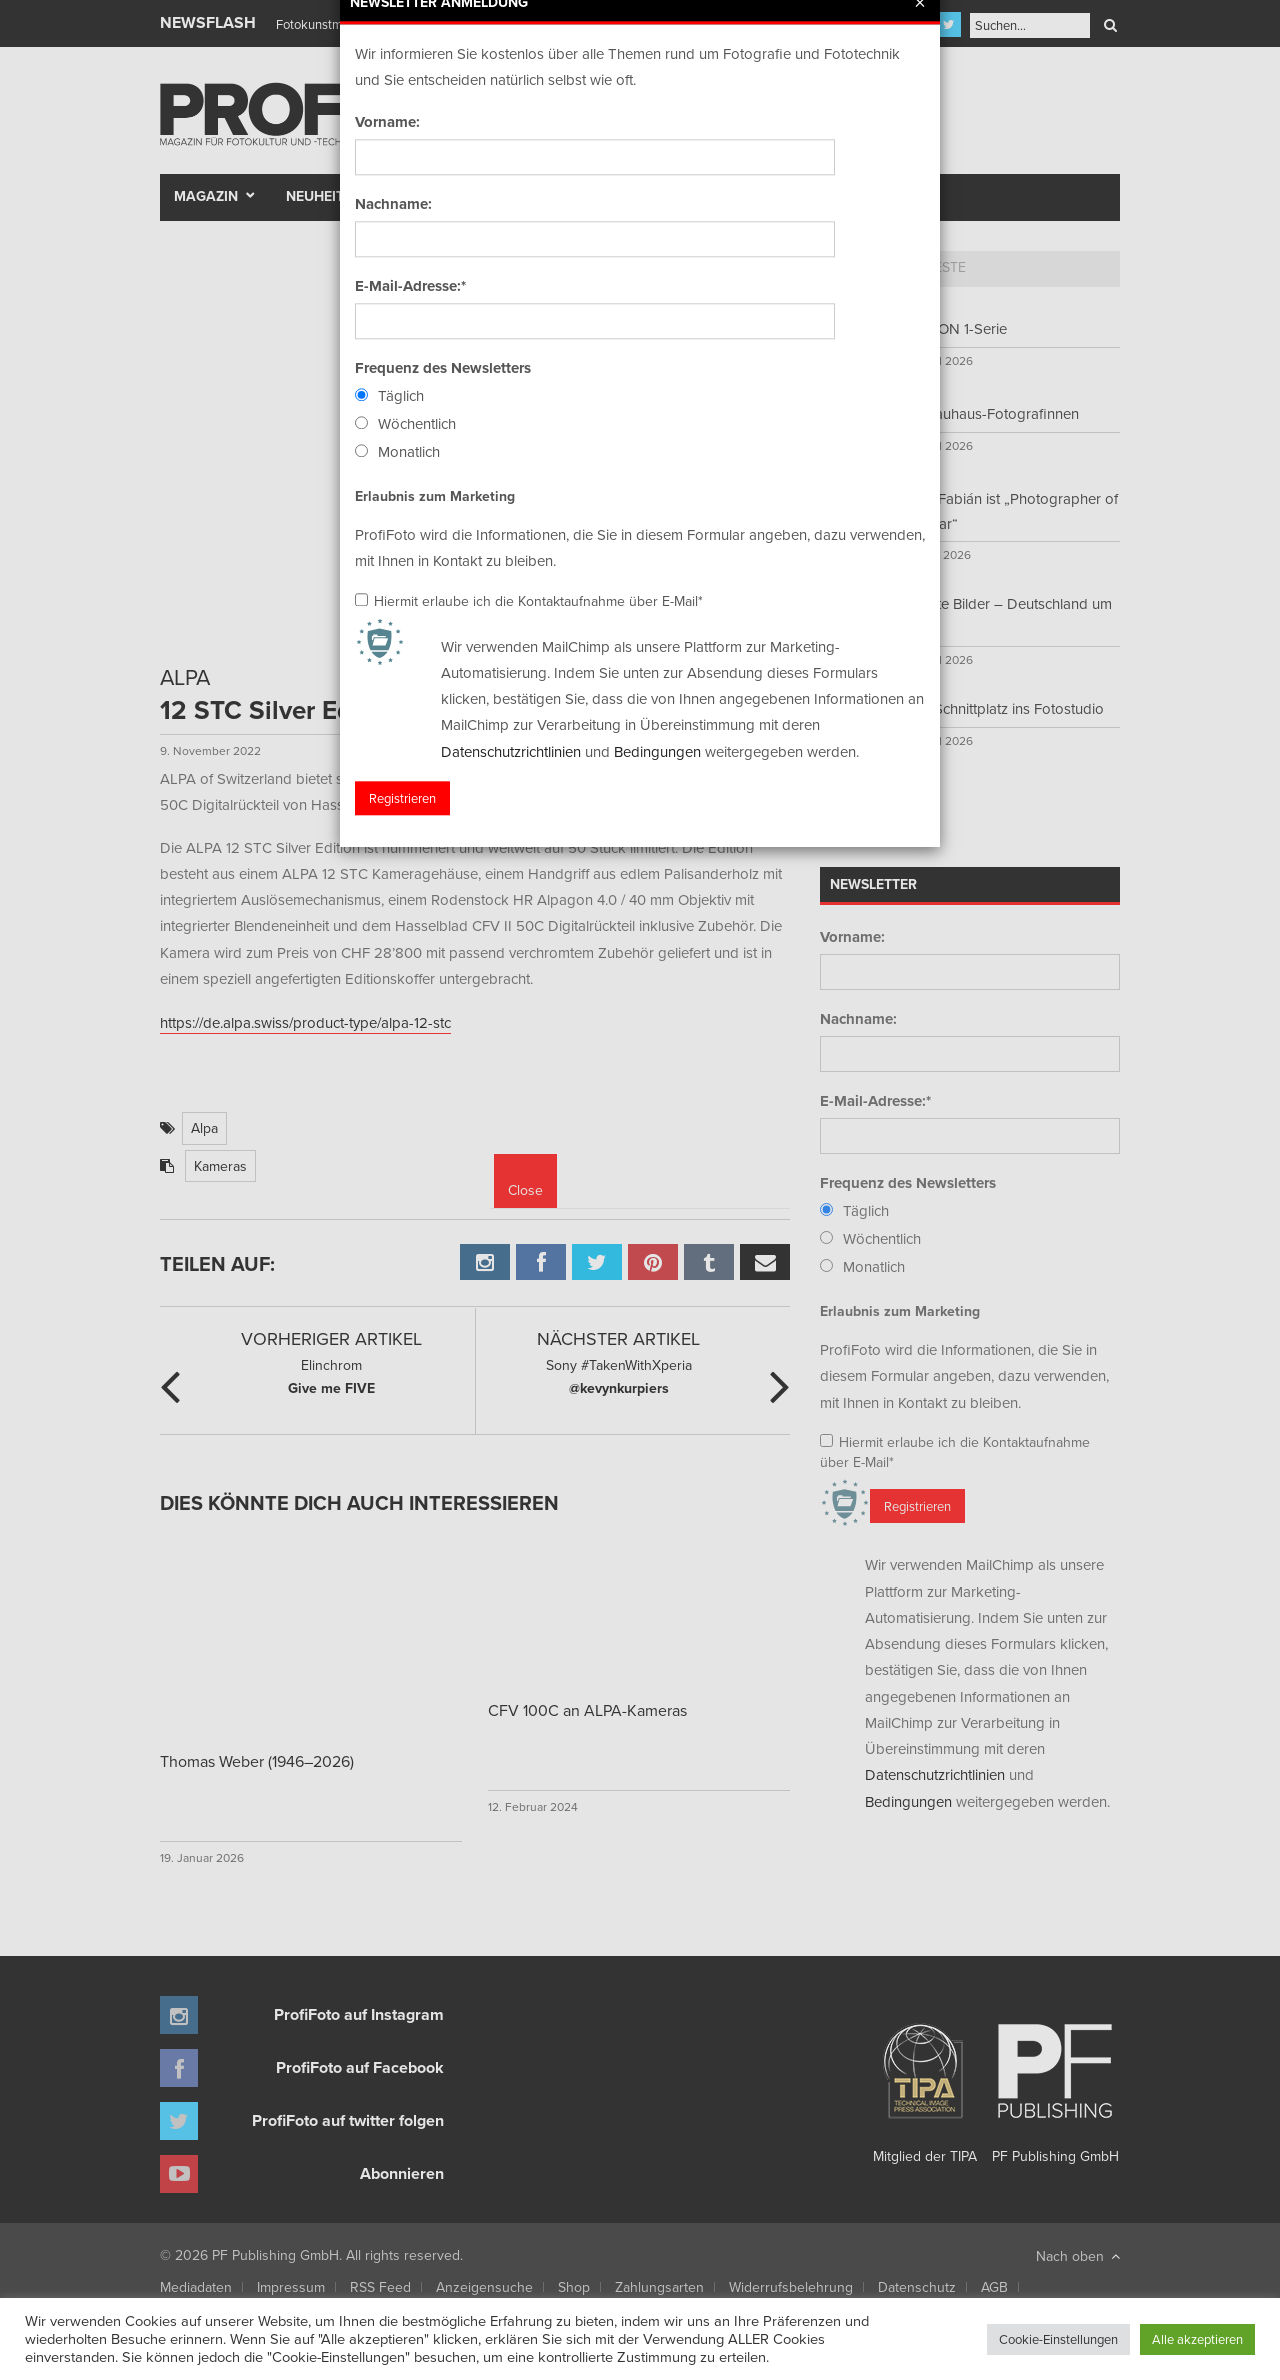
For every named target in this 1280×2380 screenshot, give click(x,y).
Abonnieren (402, 2173)
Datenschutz (917, 2287)
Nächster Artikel (618, 1338)
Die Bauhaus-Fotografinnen (989, 413)
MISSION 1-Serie (953, 328)
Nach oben (1078, 2256)
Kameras (220, 1166)
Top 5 (855, 267)
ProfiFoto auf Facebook (360, 2067)
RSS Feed (380, 2287)
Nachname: (858, 1019)
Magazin (206, 196)
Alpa (204, 1128)
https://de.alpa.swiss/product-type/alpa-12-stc (305, 1022)
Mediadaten (196, 2287)
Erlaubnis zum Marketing (900, 1311)
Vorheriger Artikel (331, 1338)
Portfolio (603, 196)
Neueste (936, 267)
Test (426, 196)
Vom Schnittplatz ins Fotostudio (1002, 708)
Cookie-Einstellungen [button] (1058, 2339)
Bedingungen (908, 1801)
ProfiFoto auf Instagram (359, 2014)
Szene (495, 196)
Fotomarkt (717, 196)
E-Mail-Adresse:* (875, 1101)
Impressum (291, 2287)
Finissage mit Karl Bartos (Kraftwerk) (377, 24)
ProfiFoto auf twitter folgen (348, 2120)
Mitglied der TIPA (925, 2086)
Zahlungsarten (659, 2287)
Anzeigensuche (484, 2287)
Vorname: (852, 937)
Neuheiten (324, 196)
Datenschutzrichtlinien (935, 1774)
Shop (574, 2287)
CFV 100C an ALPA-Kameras (587, 1710)
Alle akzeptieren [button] (1197, 2339)
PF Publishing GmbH (1055, 2086)
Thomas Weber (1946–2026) (257, 1761)
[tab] (855, 269)
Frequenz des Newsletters (908, 1183)
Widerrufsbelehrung (791, 2287)
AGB (994, 2287)
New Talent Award (861, 196)
